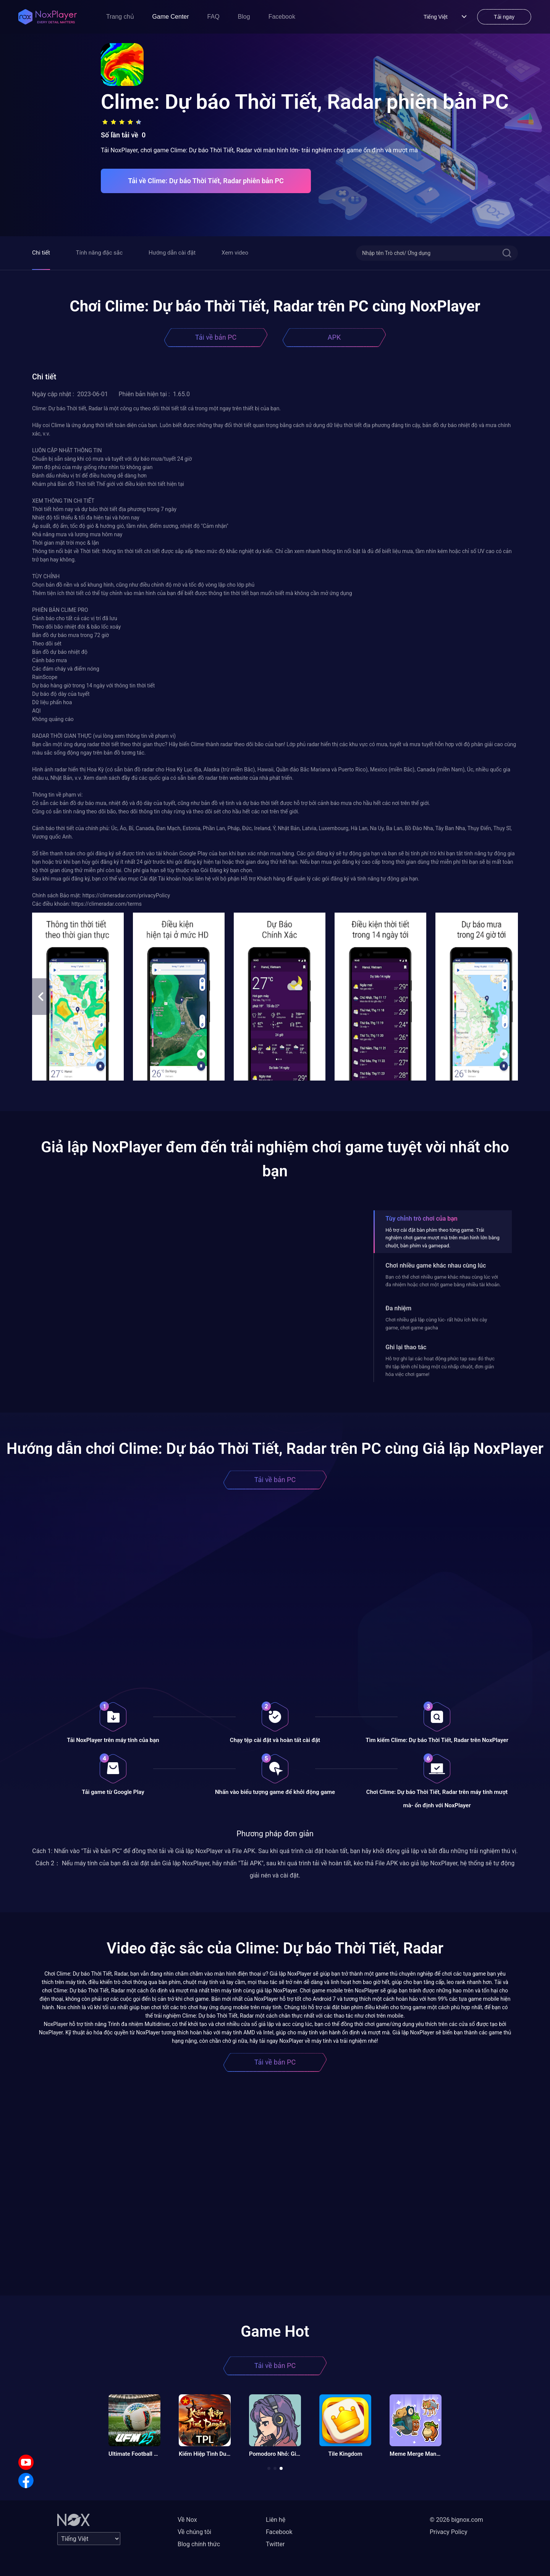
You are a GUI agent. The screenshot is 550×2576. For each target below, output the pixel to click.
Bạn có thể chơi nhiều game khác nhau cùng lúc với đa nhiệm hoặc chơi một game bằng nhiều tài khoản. (443, 1280)
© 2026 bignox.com (456, 2519)
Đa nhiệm (398, 1308)
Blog (244, 16)
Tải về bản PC (215, 337)
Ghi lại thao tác (405, 1347)
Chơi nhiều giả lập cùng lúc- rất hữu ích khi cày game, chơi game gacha (436, 1323)
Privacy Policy (448, 2532)
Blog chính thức (199, 2544)
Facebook (282, 16)
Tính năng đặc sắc (99, 252)
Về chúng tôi (194, 2532)
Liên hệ (275, 2519)
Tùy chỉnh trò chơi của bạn (421, 1218)
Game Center (170, 16)
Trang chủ (120, 16)
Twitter (275, 2544)
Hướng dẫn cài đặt (172, 252)
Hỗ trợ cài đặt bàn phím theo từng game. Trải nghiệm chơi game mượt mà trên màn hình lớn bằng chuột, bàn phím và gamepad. (442, 1237)
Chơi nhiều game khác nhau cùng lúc (435, 1265)
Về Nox (187, 2519)
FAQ (213, 16)
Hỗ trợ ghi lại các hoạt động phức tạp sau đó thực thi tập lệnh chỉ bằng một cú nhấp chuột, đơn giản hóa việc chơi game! (440, 1366)
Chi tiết (41, 252)
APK (334, 337)
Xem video (235, 252)
